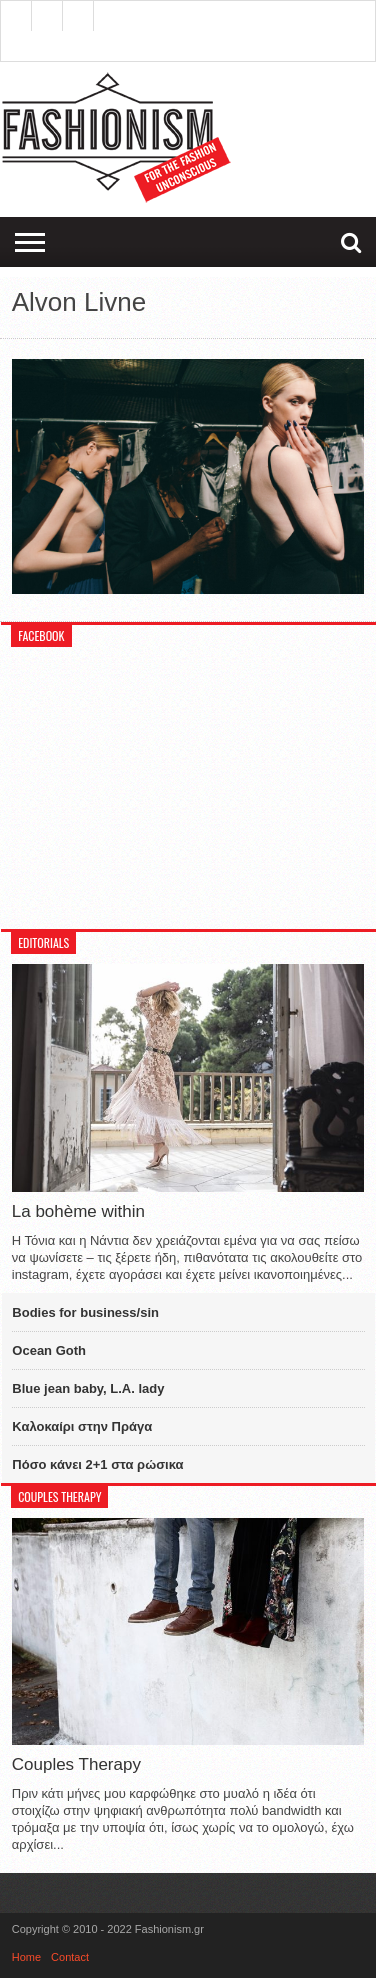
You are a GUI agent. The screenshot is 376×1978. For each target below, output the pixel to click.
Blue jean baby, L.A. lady (88, 1388)
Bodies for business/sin (85, 1312)
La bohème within (78, 1211)
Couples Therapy (76, 1764)
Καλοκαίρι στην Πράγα (82, 1426)
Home (26, 1957)
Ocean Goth (49, 1350)
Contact (70, 1957)
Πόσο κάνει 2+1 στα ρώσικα (97, 1464)
